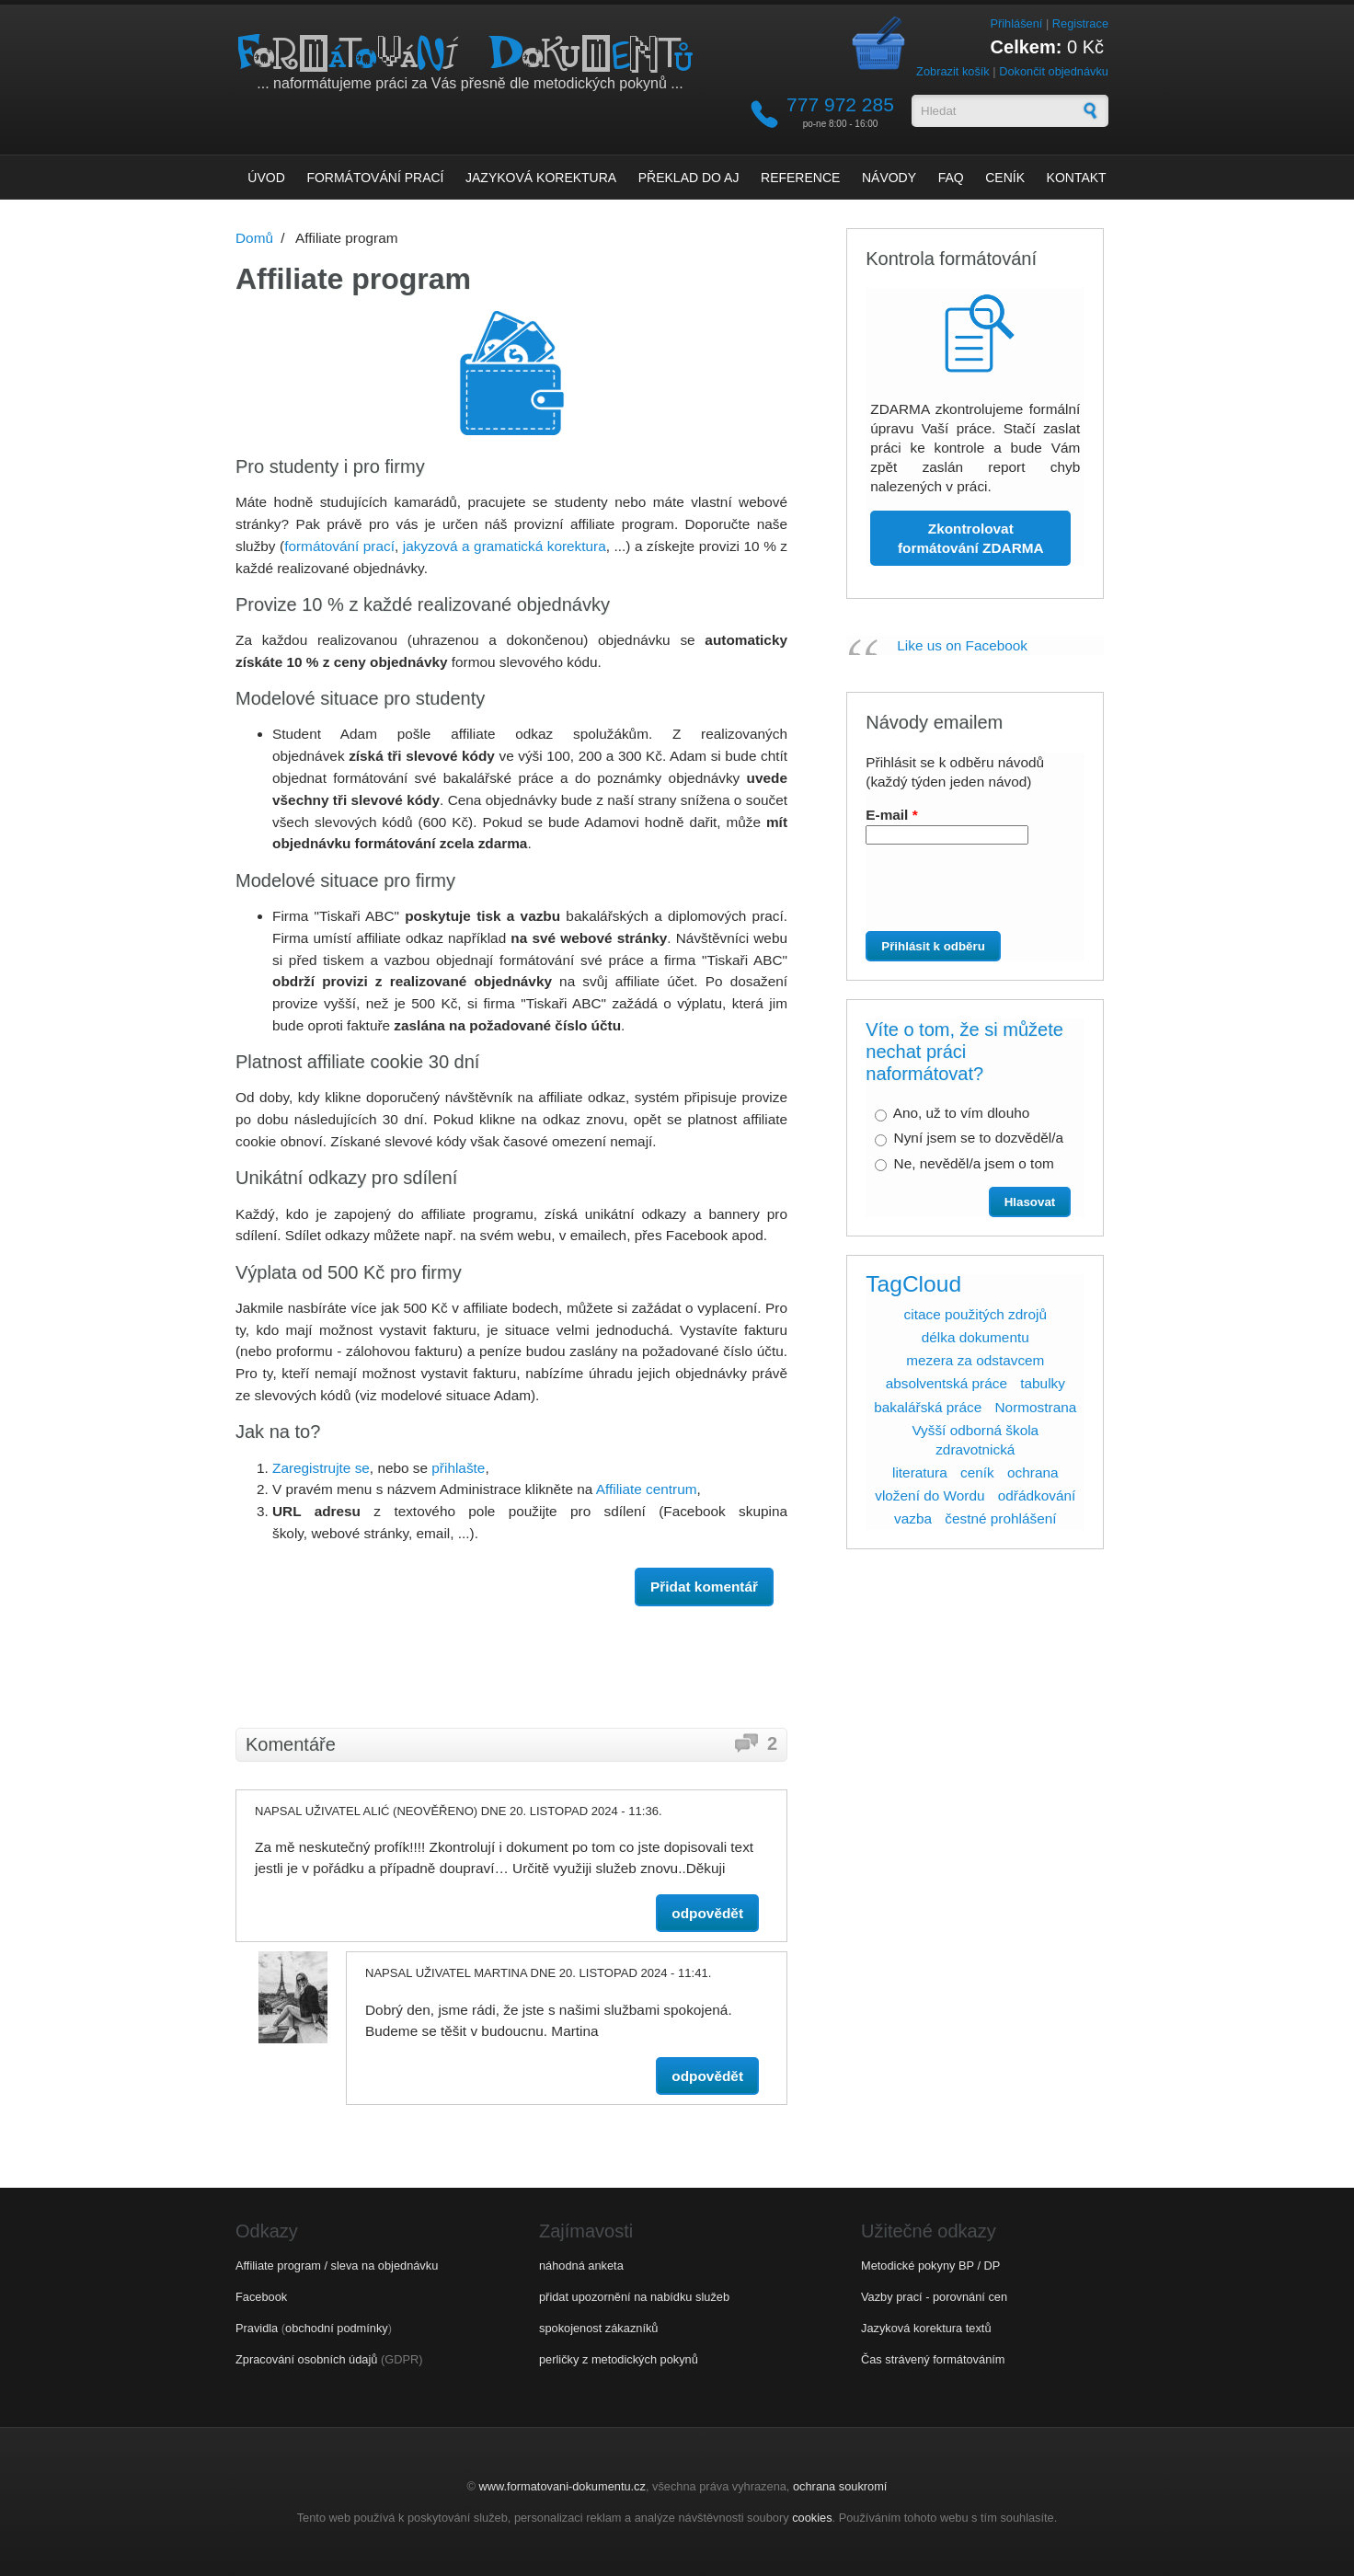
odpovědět (707, 1913)
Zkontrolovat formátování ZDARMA (971, 538)
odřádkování (1037, 1495)
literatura (919, 1472)
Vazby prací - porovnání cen (934, 2297)
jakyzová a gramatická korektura (504, 546)
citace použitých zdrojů (975, 1314)
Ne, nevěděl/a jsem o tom (974, 1163)
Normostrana (1036, 1407)
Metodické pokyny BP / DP (930, 2265)
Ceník (1005, 177)
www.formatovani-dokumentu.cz (562, 2486)
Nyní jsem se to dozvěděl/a (978, 1137)
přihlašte (458, 1468)
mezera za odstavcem (975, 1360)
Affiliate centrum (646, 1489)
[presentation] (968, 895)
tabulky (1042, 1383)
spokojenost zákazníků (598, 2328)
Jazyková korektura (540, 177)
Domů (254, 238)
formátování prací (339, 546)
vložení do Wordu (929, 1495)
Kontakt (1077, 177)
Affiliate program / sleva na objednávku (336, 2265)
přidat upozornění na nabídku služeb (634, 2297)
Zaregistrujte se (321, 1468)
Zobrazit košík (953, 71)
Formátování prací (374, 177)
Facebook (261, 2297)
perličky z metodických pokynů (618, 2359)
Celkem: (1026, 47)
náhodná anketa (581, 2265)
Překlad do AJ (689, 177)
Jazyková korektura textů (926, 2328)
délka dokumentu (975, 1337)
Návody (889, 177)
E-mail (891, 814)
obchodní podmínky (336, 2328)
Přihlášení (1016, 23)
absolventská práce (946, 1383)
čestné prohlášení (1000, 1518)
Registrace (1080, 23)
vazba (913, 1518)
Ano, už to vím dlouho (961, 1113)
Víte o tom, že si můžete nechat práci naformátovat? (964, 1051)
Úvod (265, 177)
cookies (812, 2517)
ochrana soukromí (840, 2486)
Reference (800, 177)
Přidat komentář (704, 1586)
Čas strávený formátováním (932, 2359)
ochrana (1033, 1472)
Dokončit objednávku (1053, 71)
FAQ (951, 177)
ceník (977, 1472)
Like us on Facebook (962, 645)
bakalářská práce (927, 1407)
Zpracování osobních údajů (306, 2359)
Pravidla (256, 2328)
